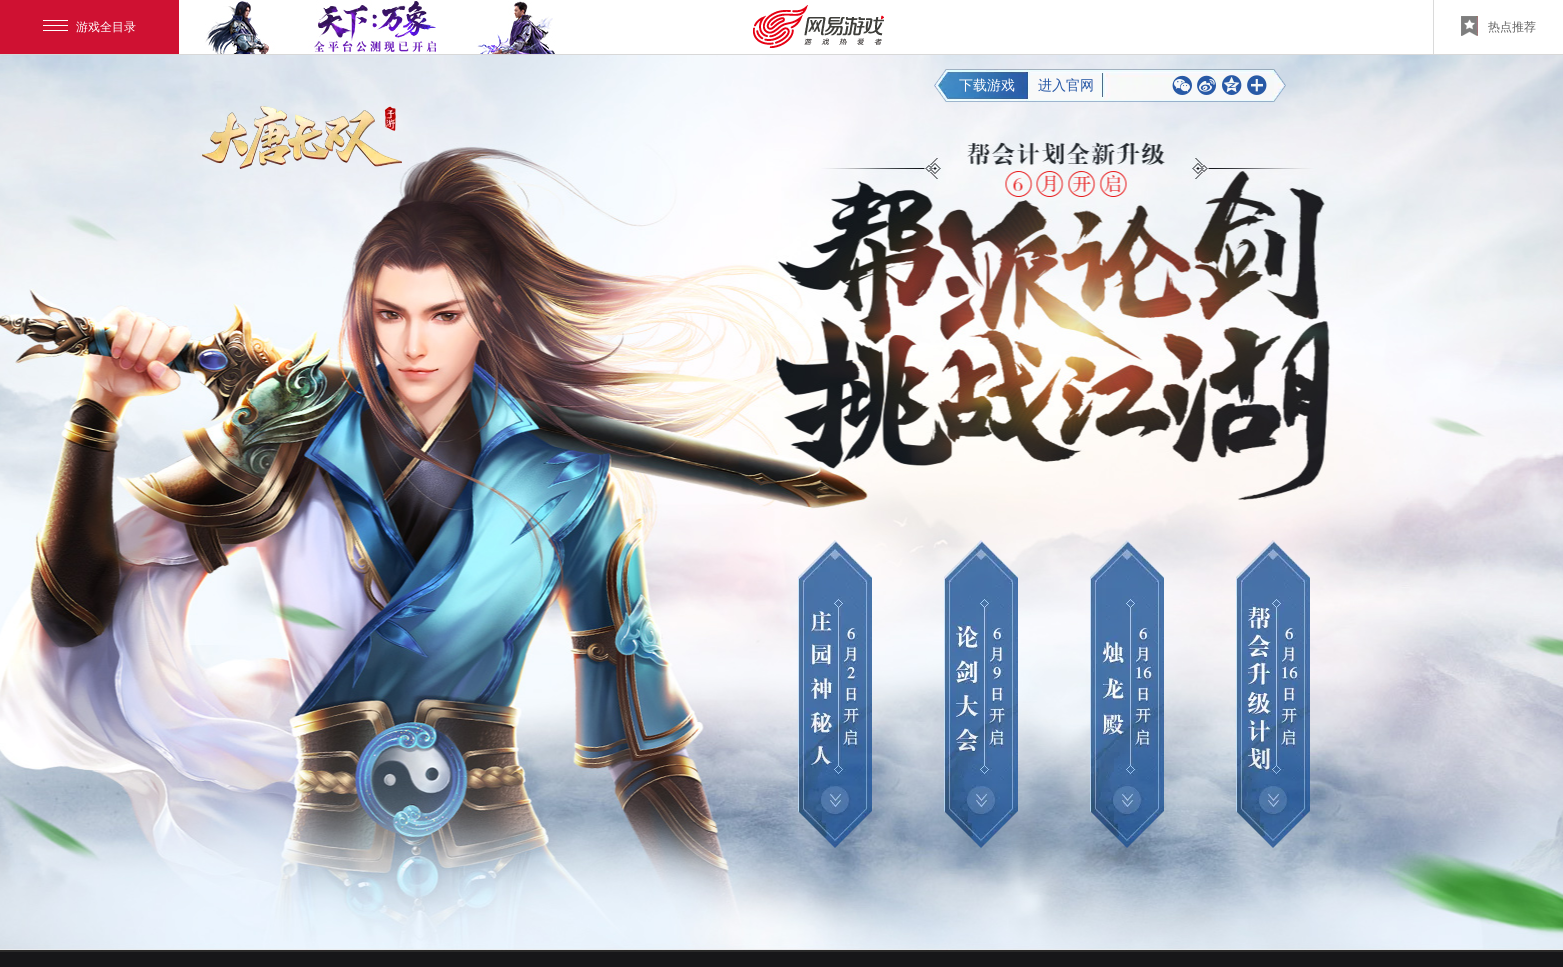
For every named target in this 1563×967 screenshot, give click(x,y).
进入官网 (1066, 85)
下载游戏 (989, 85)
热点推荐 (1498, 26)
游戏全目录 (89, 27)
